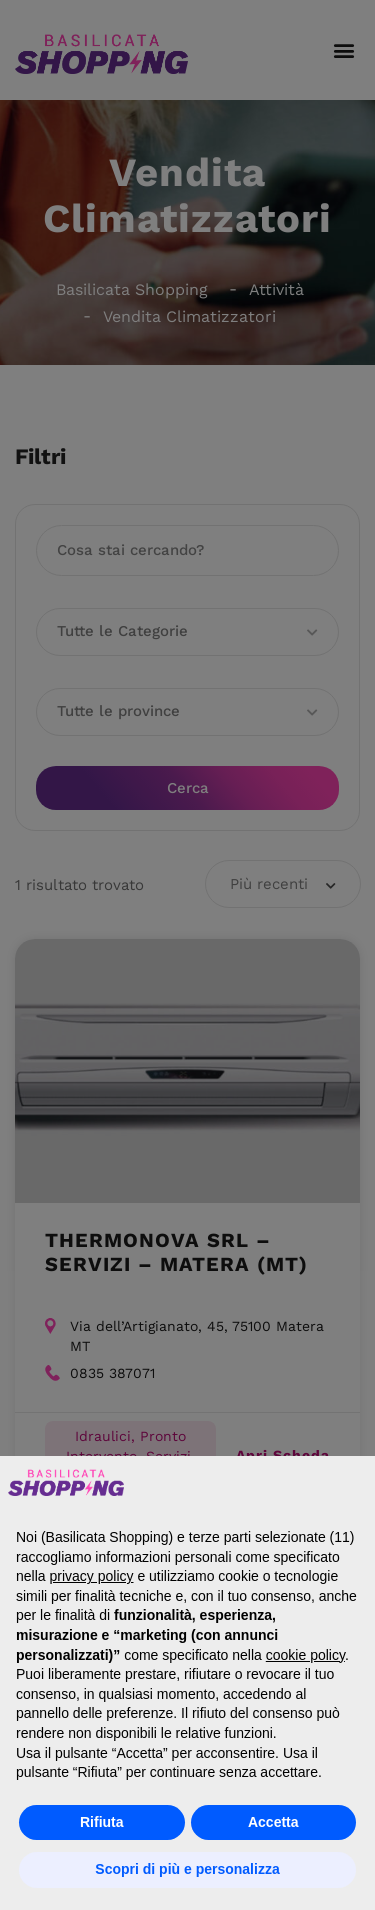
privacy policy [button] (91, 1576)
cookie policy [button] (305, 1655)
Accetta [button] (273, 1822)
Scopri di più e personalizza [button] (187, 1869)
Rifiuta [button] (102, 1822)
